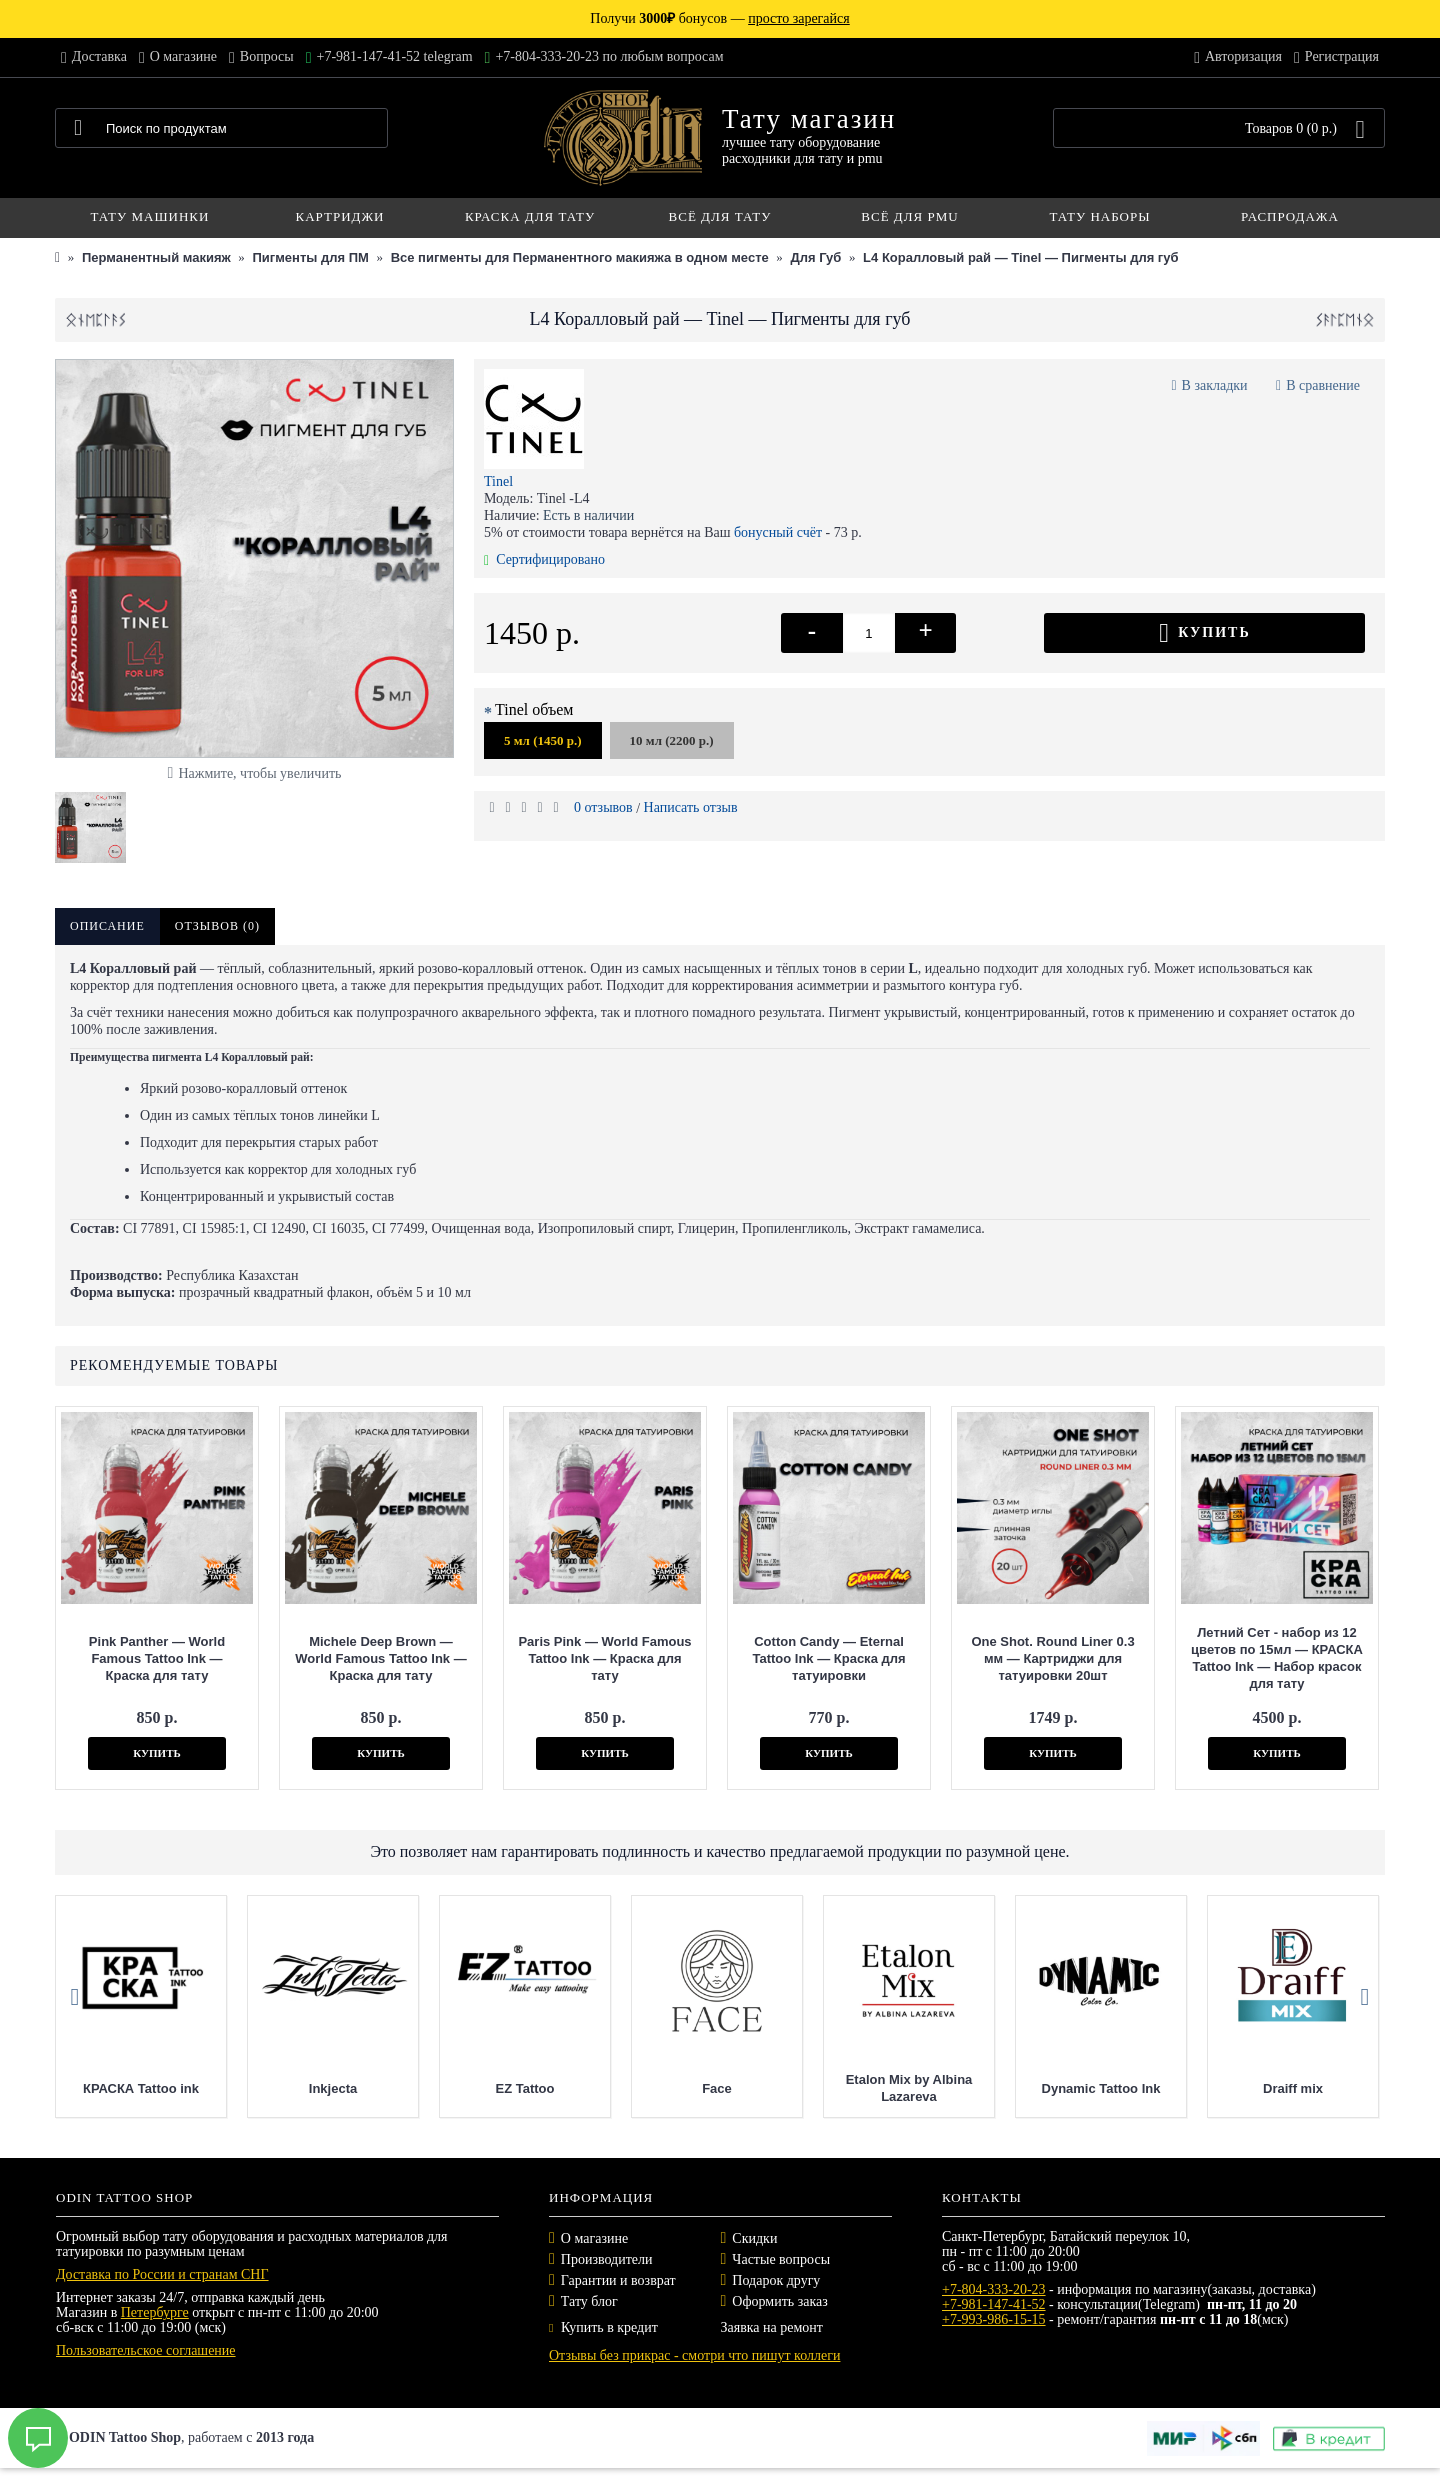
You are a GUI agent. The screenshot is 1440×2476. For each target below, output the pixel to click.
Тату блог (589, 2301)
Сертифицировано (544, 559)
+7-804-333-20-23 (994, 2289)
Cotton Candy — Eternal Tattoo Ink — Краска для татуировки (828, 1658)
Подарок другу (776, 2280)
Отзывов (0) (217, 926)
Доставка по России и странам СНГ (162, 2274)
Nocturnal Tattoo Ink (82, 2088)
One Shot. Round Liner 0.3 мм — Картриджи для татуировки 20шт (1052, 1658)
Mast (275, 2088)
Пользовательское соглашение (146, 2350)
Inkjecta (659, 2088)
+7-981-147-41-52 (994, 2304)
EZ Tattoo (850, 2088)
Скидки (754, 2238)
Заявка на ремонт (772, 2327)
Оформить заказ (779, 2301)
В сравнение (1323, 385)
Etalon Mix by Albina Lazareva (1235, 2088)
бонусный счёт (778, 532)
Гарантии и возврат (618, 2280)
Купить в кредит (603, 2327)
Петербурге (155, 2312)
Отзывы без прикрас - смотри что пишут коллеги (694, 2355)
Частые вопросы (781, 2259)
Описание (107, 926)
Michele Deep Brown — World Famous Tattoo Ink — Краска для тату (380, 1658)
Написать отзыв (691, 807)
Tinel (498, 481)
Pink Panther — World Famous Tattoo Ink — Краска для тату (157, 1658)
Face (1043, 2088)
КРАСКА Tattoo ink (467, 2088)
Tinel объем (534, 709)
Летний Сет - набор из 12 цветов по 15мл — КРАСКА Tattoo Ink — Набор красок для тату (1277, 1658)
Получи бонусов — (719, 18)
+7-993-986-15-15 (994, 2319)
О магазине (594, 2238)
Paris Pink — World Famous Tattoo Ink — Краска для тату (604, 1658)
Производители (607, 2259)
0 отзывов (603, 807)
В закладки (1215, 385)
